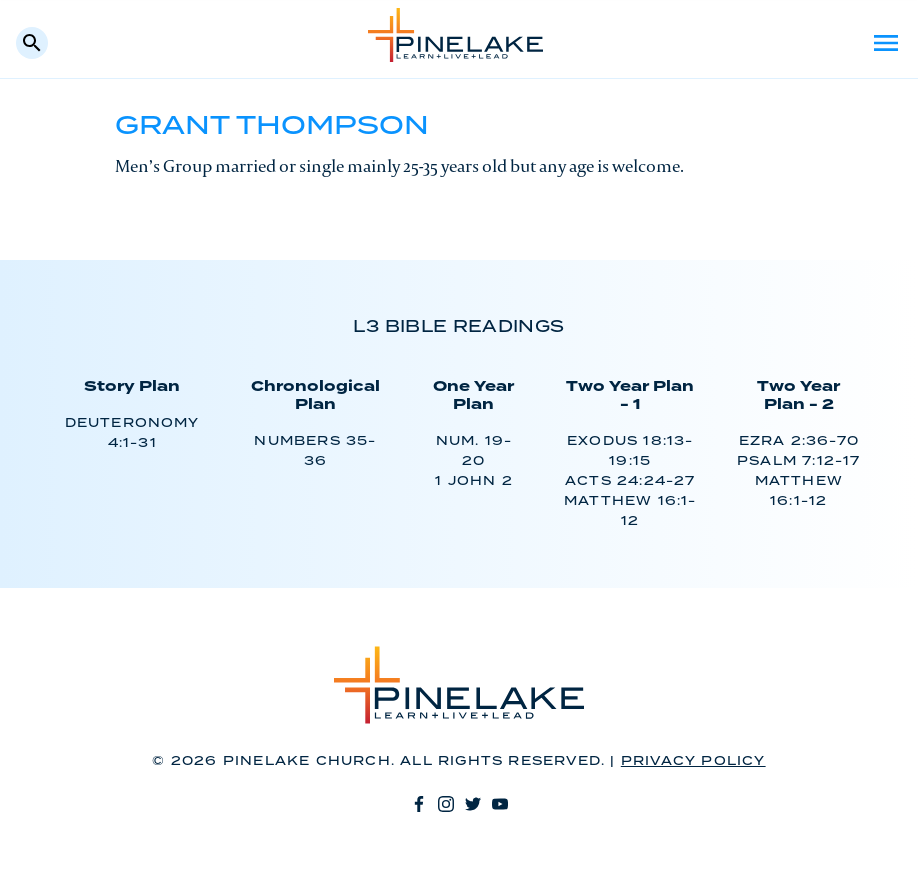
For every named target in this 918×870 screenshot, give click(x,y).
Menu (886, 43)
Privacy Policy (693, 761)
